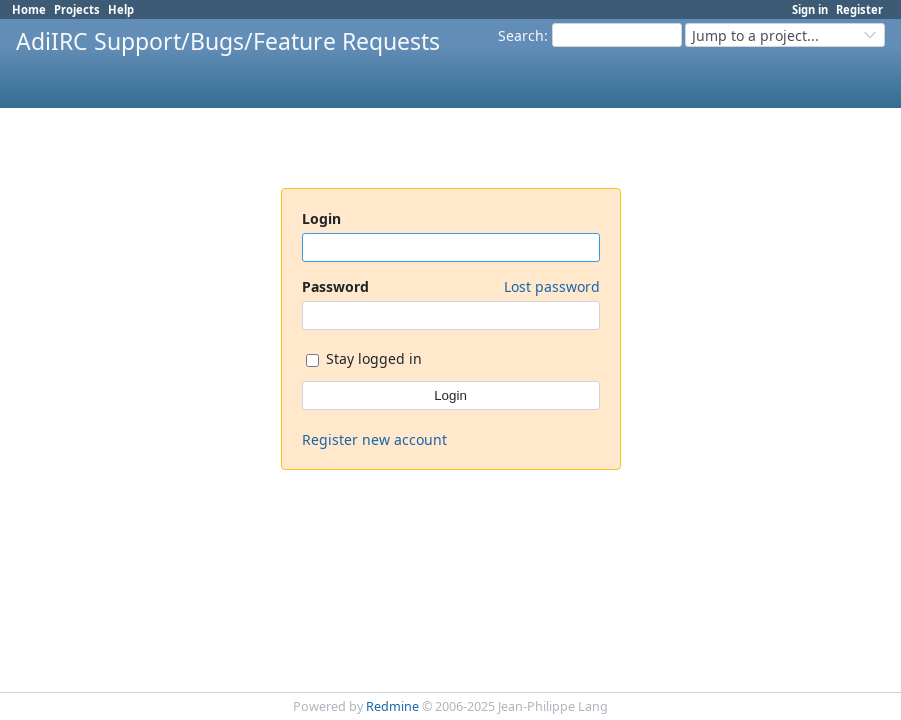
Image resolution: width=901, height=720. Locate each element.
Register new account (374, 439)
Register (859, 9)
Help (121, 9)
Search (521, 35)
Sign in (810, 9)
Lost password (552, 286)
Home (29, 9)
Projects (77, 9)
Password (451, 286)
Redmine (392, 706)
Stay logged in (364, 360)
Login (321, 218)
